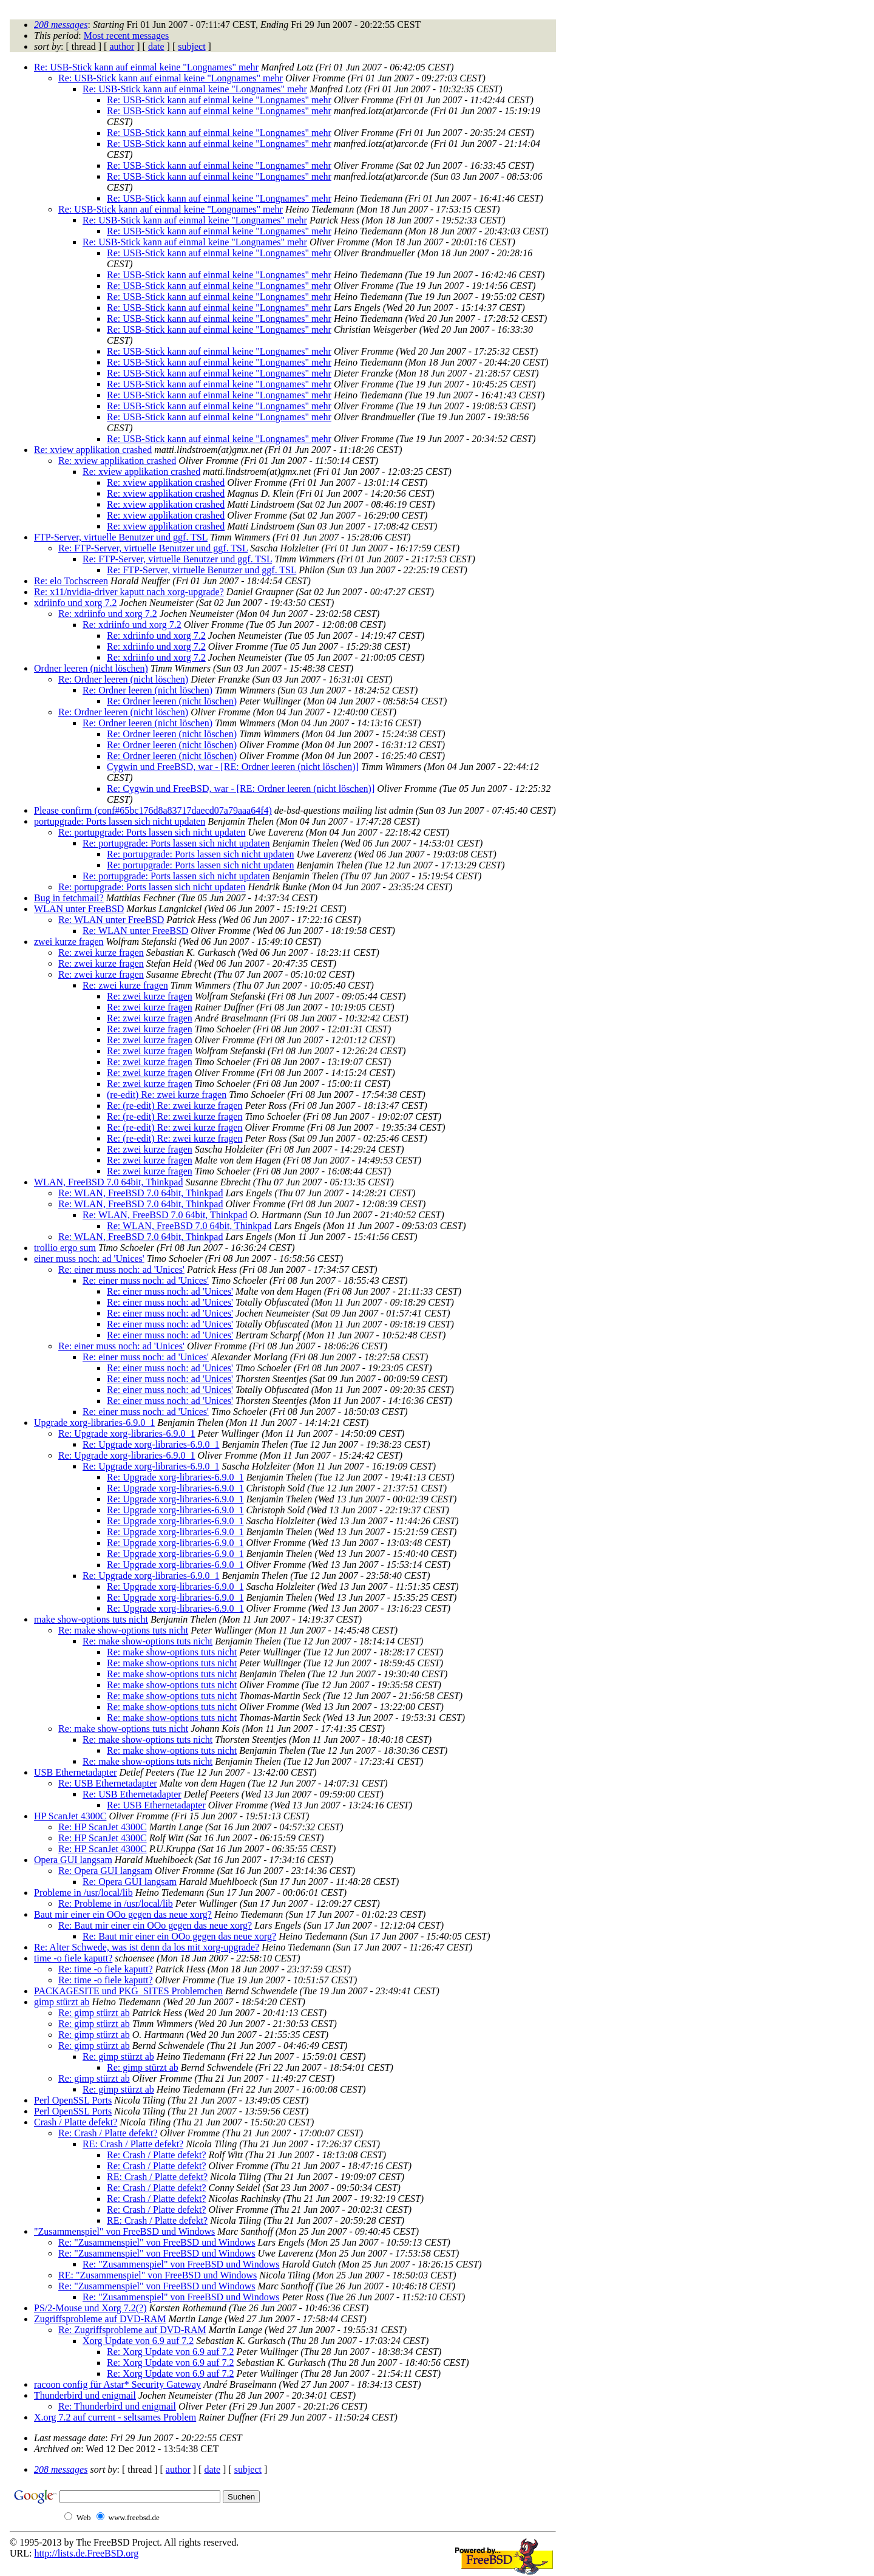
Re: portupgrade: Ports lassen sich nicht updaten (151, 832)
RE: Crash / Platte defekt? (133, 2144)
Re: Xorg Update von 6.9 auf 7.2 (170, 2351)
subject (191, 46)
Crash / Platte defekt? (75, 2122)
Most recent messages (126, 35)
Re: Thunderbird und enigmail (117, 2406)
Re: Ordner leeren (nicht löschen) (123, 679)
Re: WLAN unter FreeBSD (111, 920)
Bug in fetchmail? (69, 898)
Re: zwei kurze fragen (101, 952)
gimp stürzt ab (62, 2002)
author (121, 46)
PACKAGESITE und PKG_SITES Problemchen (128, 1991)
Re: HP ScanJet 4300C (102, 1827)
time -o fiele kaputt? (73, 1958)
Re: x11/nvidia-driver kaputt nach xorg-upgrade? (129, 592)
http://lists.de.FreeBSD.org (86, 2553)
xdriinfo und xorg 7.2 (75, 603)
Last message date (69, 2438)
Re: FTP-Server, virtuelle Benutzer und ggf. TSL (153, 548)
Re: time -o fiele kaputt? (105, 1969)
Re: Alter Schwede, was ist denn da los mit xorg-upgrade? (146, 1947)
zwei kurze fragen (69, 941)
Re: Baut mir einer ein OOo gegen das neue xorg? (155, 1925)
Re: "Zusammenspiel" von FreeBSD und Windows (157, 2242)
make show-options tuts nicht (91, 1619)
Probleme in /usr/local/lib (83, 1892)
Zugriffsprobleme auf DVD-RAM (100, 2319)
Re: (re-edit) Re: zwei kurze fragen (174, 1105)
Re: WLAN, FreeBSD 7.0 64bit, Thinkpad (140, 1193)
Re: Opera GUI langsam (105, 1871)
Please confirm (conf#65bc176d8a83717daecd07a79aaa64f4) (153, 810)
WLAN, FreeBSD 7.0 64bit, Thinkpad (108, 1182)
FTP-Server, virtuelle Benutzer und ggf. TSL (121, 537)
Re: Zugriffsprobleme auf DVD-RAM (132, 2330)
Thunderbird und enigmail (85, 2395)
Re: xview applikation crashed (93, 450)
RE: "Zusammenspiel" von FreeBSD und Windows (157, 2275)
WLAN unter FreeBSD (79, 909)
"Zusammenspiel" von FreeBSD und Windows (124, 2231)
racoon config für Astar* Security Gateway (117, 2384)
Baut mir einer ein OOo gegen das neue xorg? (123, 1914)
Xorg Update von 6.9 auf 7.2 (138, 2341)
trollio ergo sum (65, 1247)
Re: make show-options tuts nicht (123, 1630)
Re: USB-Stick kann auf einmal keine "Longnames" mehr (146, 67)
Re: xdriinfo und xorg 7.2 (107, 613)
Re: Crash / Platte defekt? (108, 2133)
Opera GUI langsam (73, 1860)
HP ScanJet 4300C (70, 1816)
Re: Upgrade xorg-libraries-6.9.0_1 (126, 1433)
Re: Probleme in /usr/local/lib (115, 1903)
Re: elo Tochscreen (71, 581)
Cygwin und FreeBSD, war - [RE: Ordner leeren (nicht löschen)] (233, 767)
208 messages (60, 24)
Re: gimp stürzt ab (94, 2013)
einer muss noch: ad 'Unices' (89, 1258)
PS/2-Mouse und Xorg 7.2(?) (90, 2308)
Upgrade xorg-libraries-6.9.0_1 (94, 1422)
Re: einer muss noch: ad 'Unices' (121, 1269)
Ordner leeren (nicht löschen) (91, 668)
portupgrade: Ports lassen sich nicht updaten (119, 821)
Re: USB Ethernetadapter (107, 1783)
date (156, 46)
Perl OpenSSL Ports (73, 2100)
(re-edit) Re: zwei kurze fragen (166, 1094)
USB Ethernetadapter (75, 1772)
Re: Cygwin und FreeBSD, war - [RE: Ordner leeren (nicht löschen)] (240, 788)
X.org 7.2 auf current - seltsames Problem (115, 2417)
